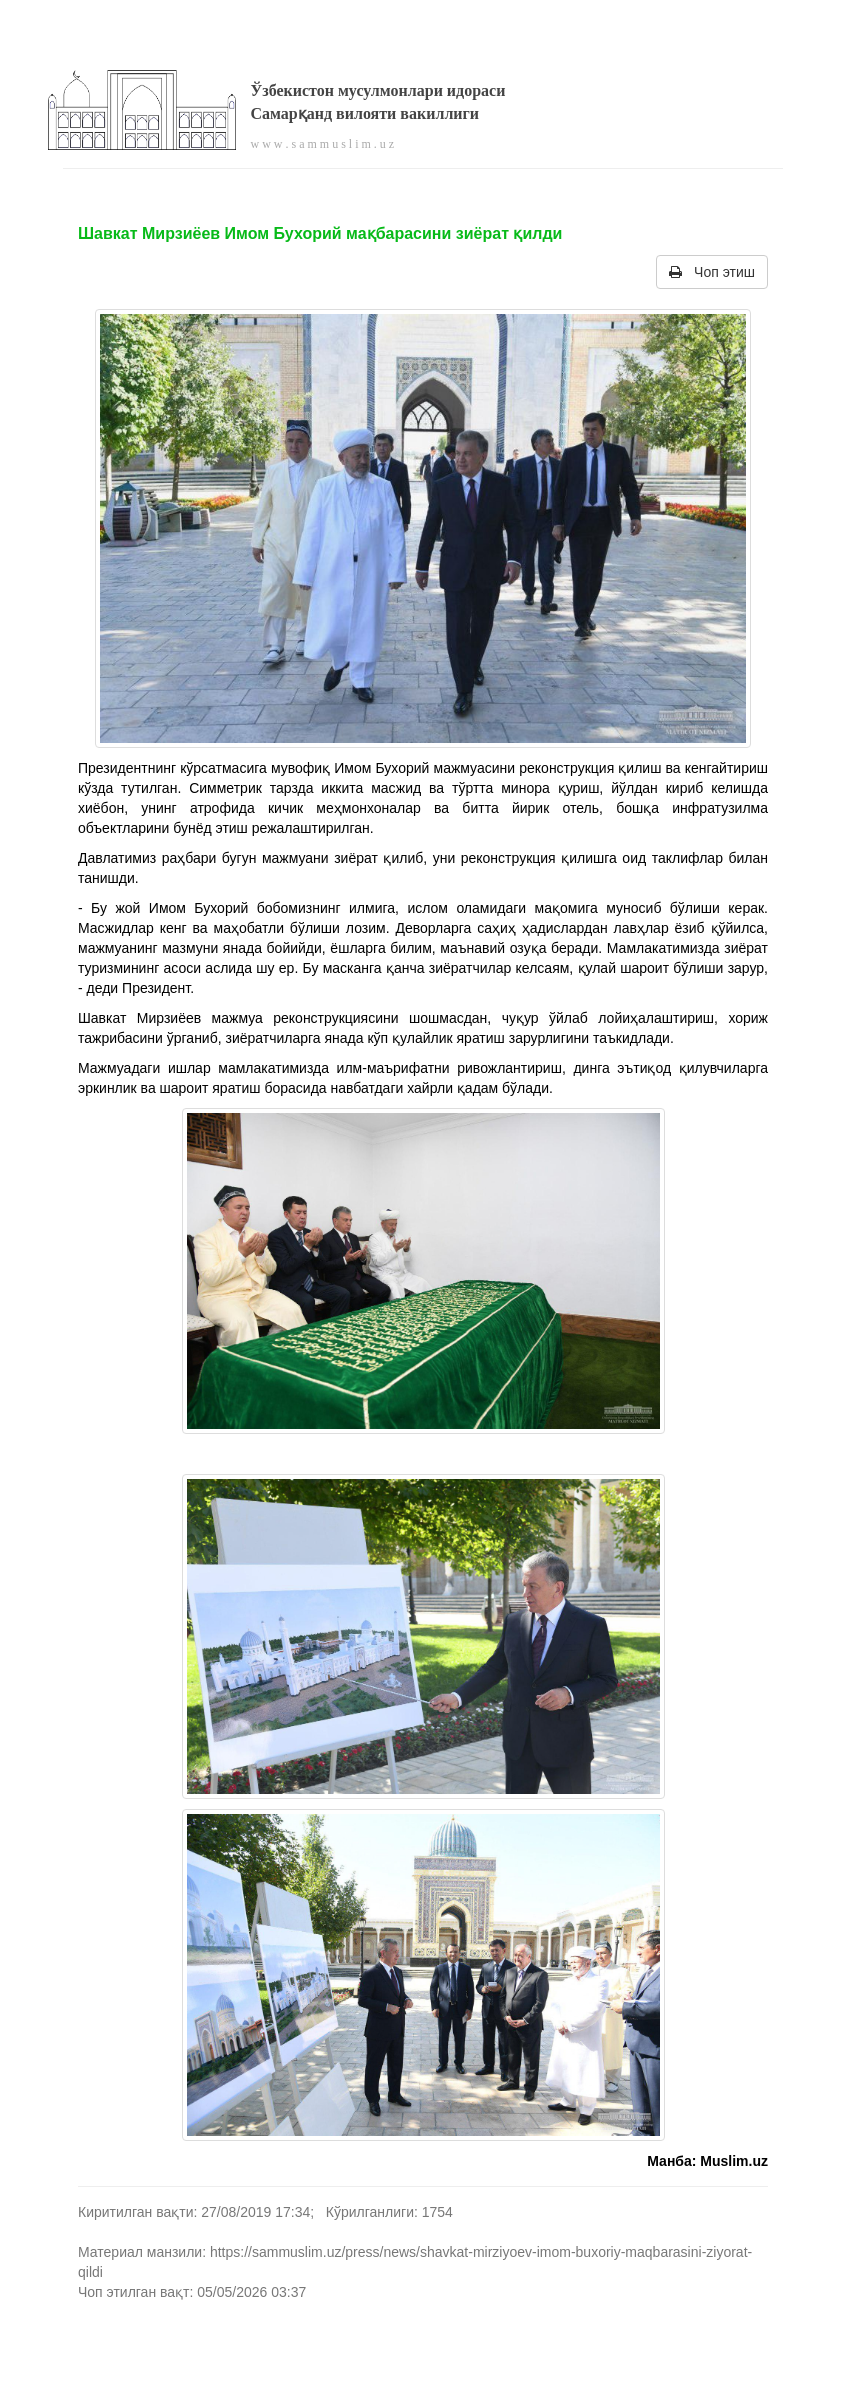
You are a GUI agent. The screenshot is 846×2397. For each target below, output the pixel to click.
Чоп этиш (712, 272)
